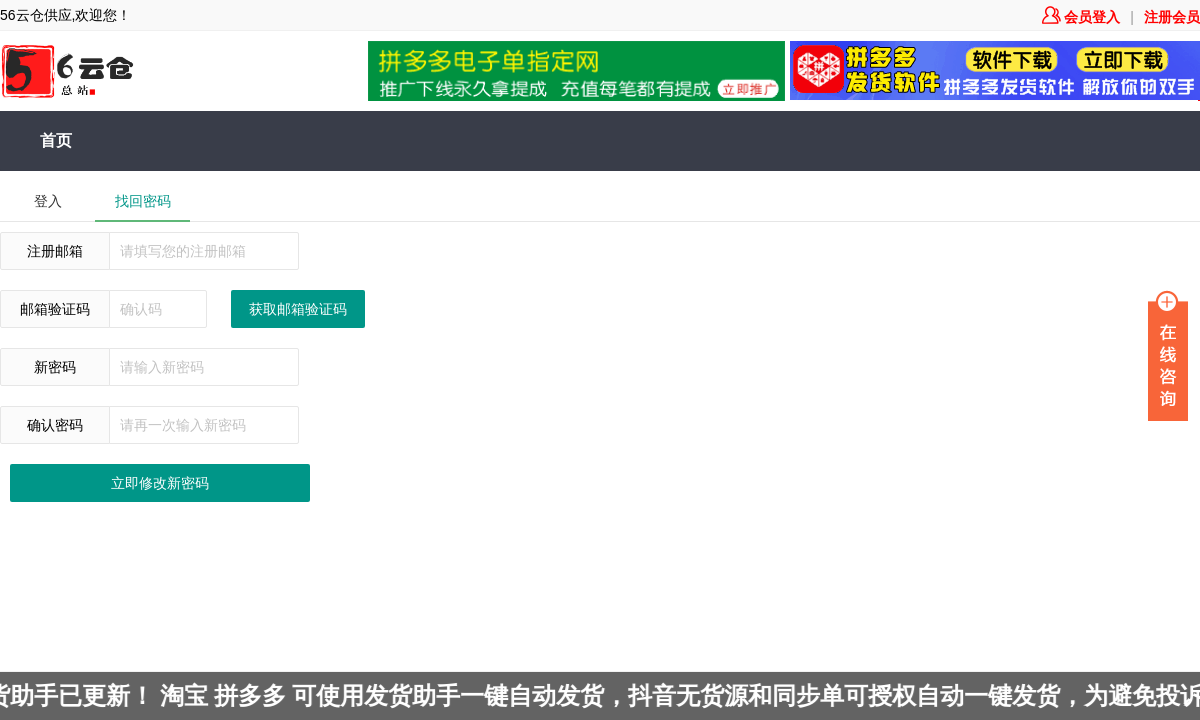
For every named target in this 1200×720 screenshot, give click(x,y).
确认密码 (55, 425)
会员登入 (1081, 17)
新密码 (55, 367)
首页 (56, 140)
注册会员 (1172, 17)
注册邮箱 (55, 251)
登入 (48, 201)
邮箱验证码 (55, 309)
